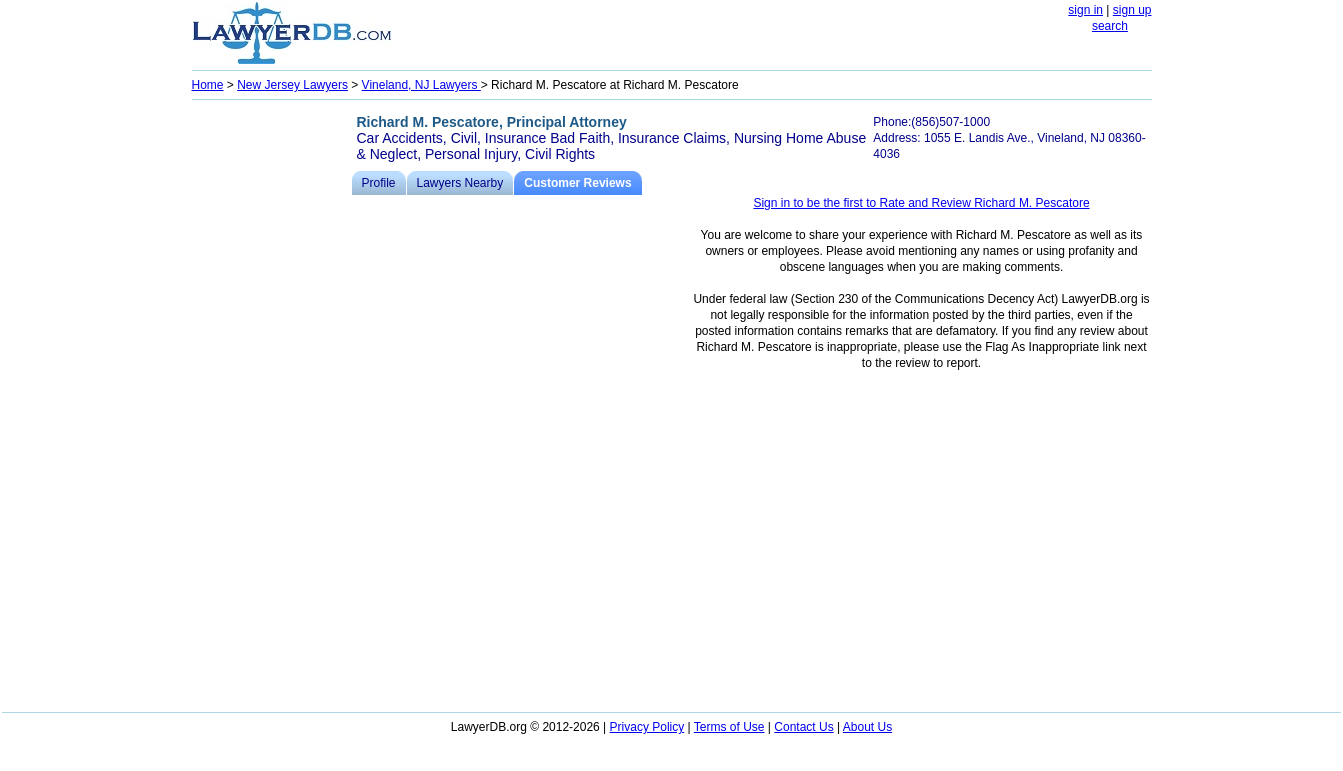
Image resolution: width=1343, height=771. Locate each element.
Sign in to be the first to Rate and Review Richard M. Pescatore (921, 203)
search (1110, 26)
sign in (1085, 10)
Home (208, 85)
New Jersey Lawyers (292, 85)
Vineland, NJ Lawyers (421, 85)
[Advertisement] (272, 406)
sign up (1132, 10)
